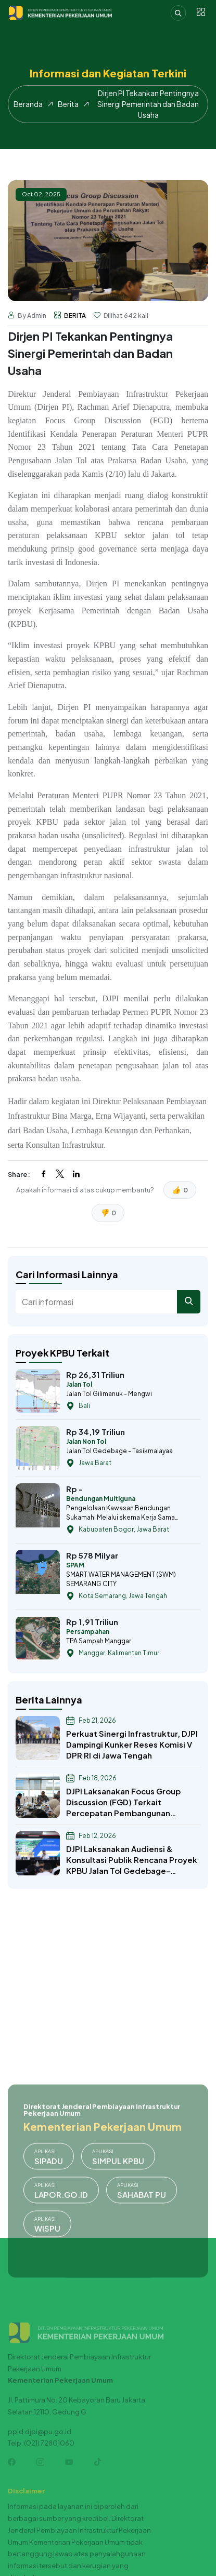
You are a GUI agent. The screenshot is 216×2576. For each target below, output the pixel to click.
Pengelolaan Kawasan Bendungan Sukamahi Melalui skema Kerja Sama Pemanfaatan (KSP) (120, 1513)
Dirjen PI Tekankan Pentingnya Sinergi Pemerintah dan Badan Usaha (148, 103)
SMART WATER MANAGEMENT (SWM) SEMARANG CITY (121, 1579)
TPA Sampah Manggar (98, 1641)
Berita (68, 104)
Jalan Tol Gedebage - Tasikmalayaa (119, 1451)
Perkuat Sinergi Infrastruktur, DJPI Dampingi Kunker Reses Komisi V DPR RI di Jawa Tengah (132, 1744)
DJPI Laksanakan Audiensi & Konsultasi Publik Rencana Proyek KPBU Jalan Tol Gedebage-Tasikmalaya (131, 1860)
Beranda (28, 104)
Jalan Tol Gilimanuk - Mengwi (109, 1394)
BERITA (75, 316)
